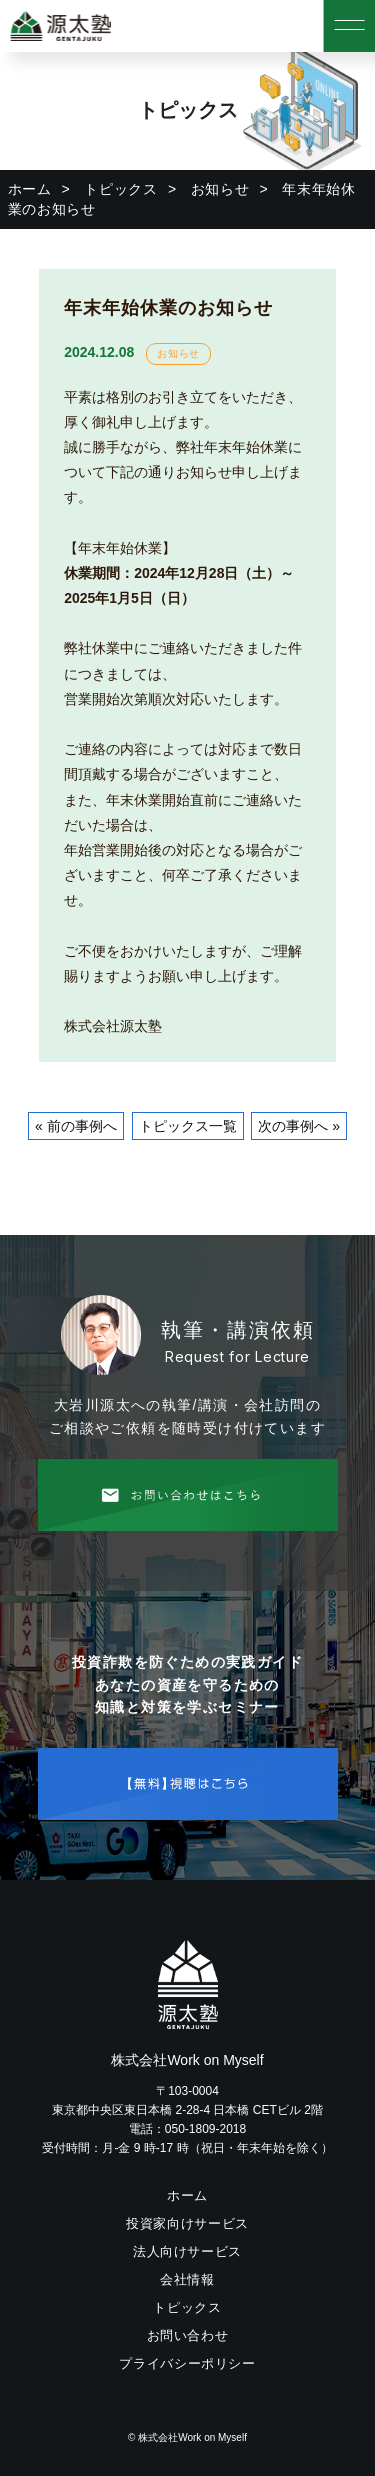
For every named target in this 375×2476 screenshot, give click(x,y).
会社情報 (187, 2279)
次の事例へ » (299, 1126)
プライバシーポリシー (187, 2363)
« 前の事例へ (76, 1126)
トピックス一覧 (188, 1126)
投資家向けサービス (187, 2223)
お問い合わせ (188, 2335)
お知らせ (220, 189)
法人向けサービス (187, 2251)
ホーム (30, 189)
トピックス (121, 189)
